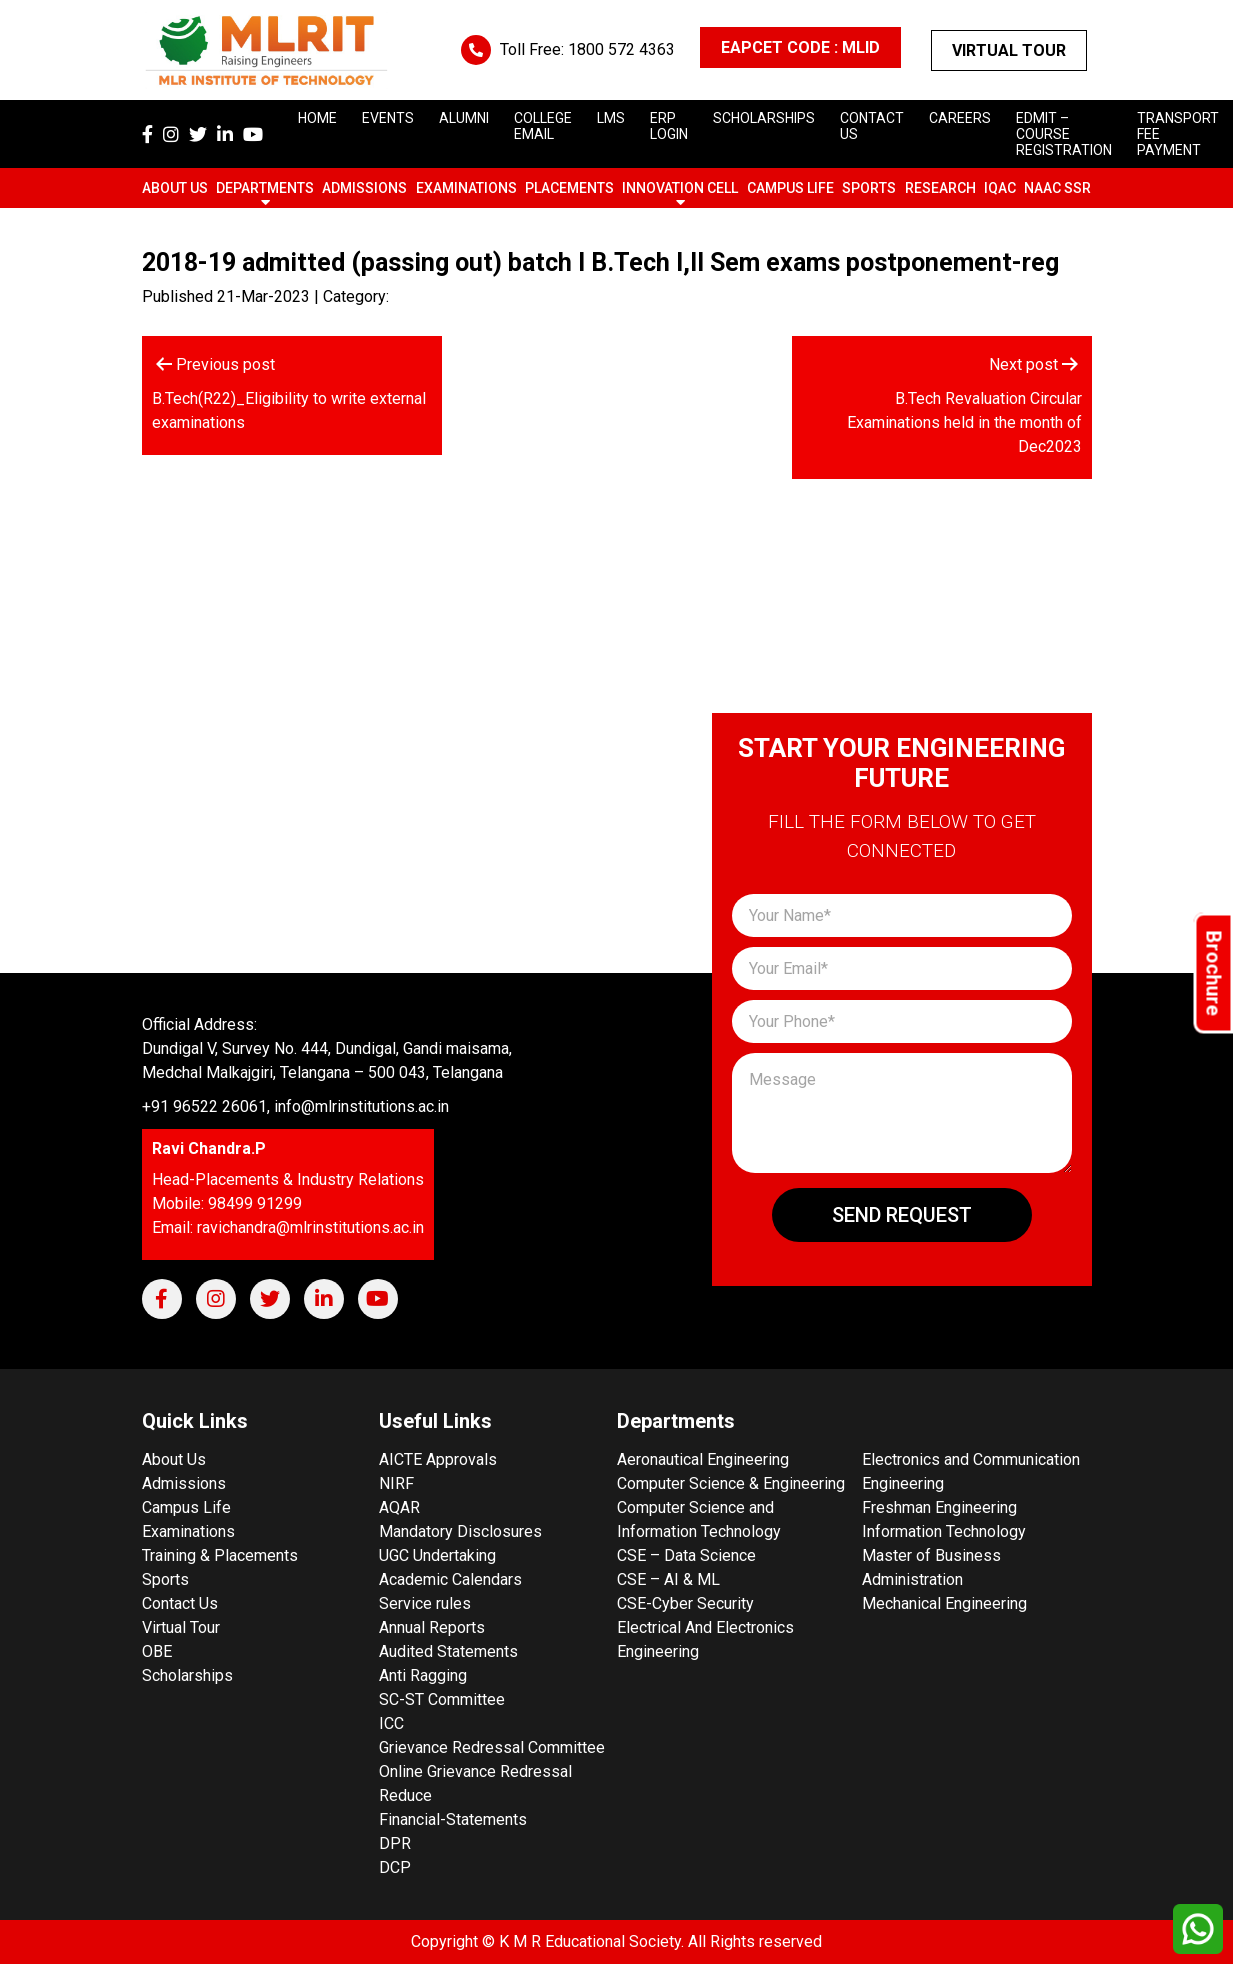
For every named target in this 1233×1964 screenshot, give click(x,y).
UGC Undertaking (437, 1555)
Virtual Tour (1009, 50)
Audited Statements (448, 1651)
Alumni (464, 118)
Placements (569, 188)
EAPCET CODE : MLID (800, 47)
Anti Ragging (423, 1675)
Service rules (425, 1603)
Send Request (902, 1215)
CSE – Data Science (686, 1555)
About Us (175, 188)
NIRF (396, 1483)
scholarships (764, 118)
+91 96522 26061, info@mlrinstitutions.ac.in (295, 1106)
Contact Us (180, 1603)
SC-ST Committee (442, 1699)
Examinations (466, 188)
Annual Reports (432, 1627)
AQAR (399, 1507)
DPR (395, 1843)
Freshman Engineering (939, 1507)
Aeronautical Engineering (703, 1459)
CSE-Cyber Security (685, 1603)
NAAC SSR (1057, 188)
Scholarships (187, 1675)
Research (940, 188)
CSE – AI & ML (668, 1579)
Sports (869, 188)
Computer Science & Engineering (731, 1483)
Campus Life (790, 188)
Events (388, 118)
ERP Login (669, 126)
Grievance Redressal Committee (492, 1747)
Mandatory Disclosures (460, 1531)
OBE (157, 1651)
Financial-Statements (453, 1819)
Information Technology (944, 1531)
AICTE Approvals (438, 1459)
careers (960, 118)
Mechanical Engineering (944, 1603)
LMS (611, 118)
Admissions (364, 188)
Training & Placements (220, 1555)
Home (317, 118)
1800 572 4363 (621, 49)
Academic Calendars (450, 1579)
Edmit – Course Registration (1064, 134)
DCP (395, 1867)
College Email (543, 126)
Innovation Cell (680, 188)
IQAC (1000, 188)
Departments (265, 188)
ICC (391, 1723)
